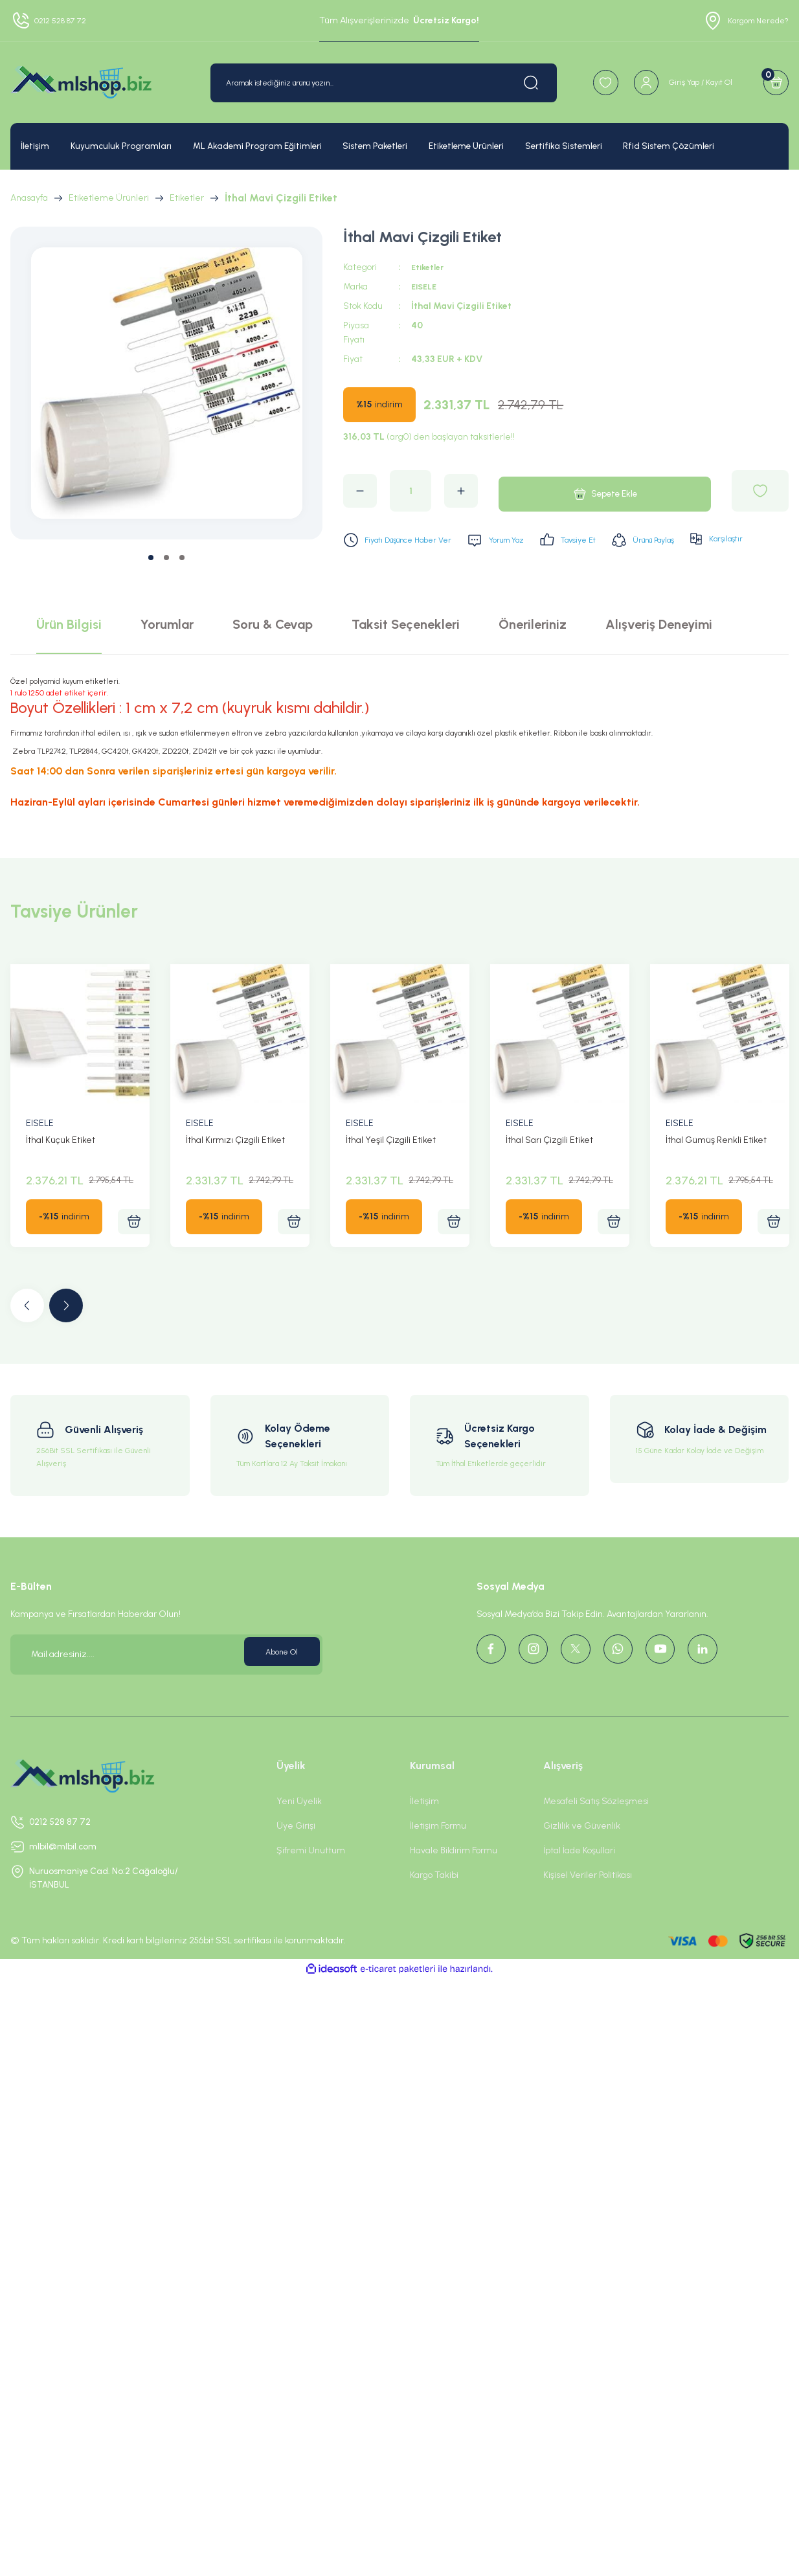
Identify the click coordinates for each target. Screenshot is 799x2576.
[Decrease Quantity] (360, 491)
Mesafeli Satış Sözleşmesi (596, 1830)
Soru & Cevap (272, 654)
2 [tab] (166, 557)
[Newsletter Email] (166, 1684)
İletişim (424, 1830)
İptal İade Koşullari (579, 1880)
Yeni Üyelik (299, 1830)
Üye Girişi (295, 1855)
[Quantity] (410, 491)
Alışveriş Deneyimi (658, 654)
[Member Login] (665, 83)
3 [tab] (182, 557)
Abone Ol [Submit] (277, 1683)
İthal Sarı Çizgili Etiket (549, 1169)
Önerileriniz (533, 654)
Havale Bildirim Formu (453, 1880)
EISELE (425, 286)
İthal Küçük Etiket (60, 1169)
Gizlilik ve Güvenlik (581, 1855)
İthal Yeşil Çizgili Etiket (391, 1169)
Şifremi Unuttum (310, 1880)
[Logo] (81, 82)
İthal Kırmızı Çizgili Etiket (235, 1169)
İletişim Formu (438, 1855)
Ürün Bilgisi (69, 654)
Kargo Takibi (434, 1904)
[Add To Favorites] (760, 491)
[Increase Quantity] (461, 491)
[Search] (365, 82)
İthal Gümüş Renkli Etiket (716, 1169)
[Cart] (772, 83)
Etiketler (429, 267)
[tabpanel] (167, 383)
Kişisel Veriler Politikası (587, 1904)
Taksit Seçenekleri (406, 654)
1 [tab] (150, 557)
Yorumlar (167, 654)
